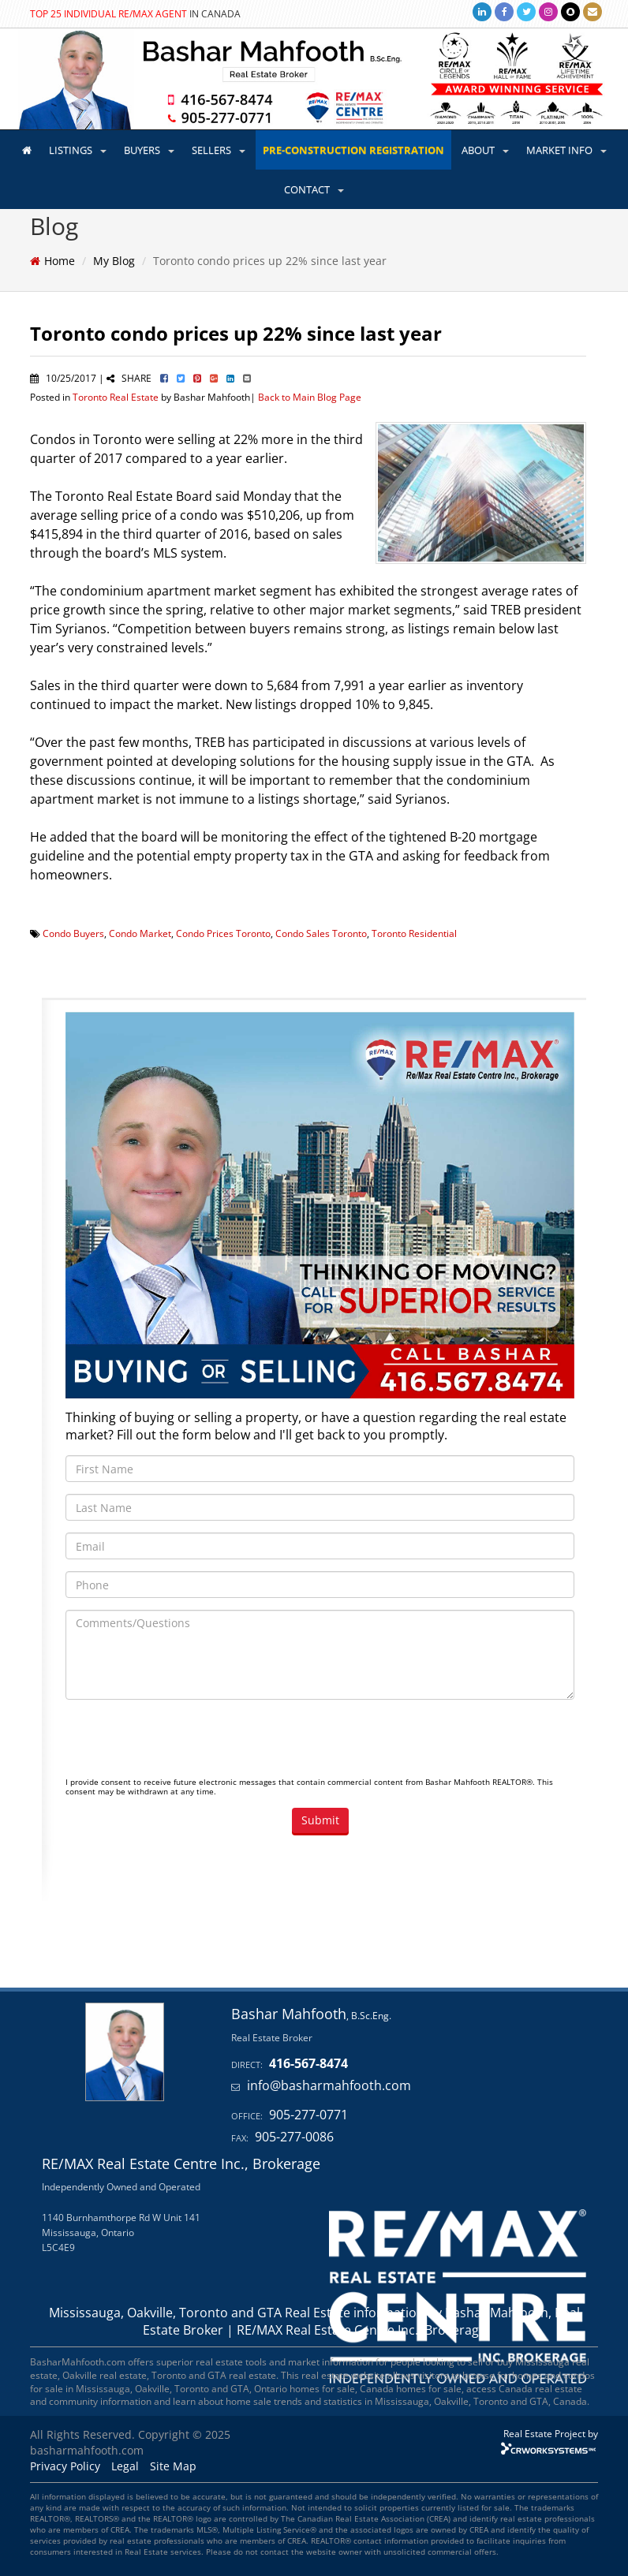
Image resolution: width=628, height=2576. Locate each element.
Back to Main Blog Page (309, 396)
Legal (125, 2465)
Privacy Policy (65, 2465)
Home (59, 260)
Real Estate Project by (550, 2433)
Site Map (173, 2465)
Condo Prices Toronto (223, 933)
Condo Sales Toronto (321, 933)
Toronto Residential (414, 933)
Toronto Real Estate (116, 396)
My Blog (114, 260)
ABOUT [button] (485, 150)
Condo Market (140, 933)
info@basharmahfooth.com (329, 2085)
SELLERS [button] (218, 150)
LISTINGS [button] (78, 150)
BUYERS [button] (149, 150)
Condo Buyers (73, 933)
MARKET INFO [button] (566, 150)
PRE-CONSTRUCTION (353, 150)
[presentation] (185, 1742)
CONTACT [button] (314, 189)
